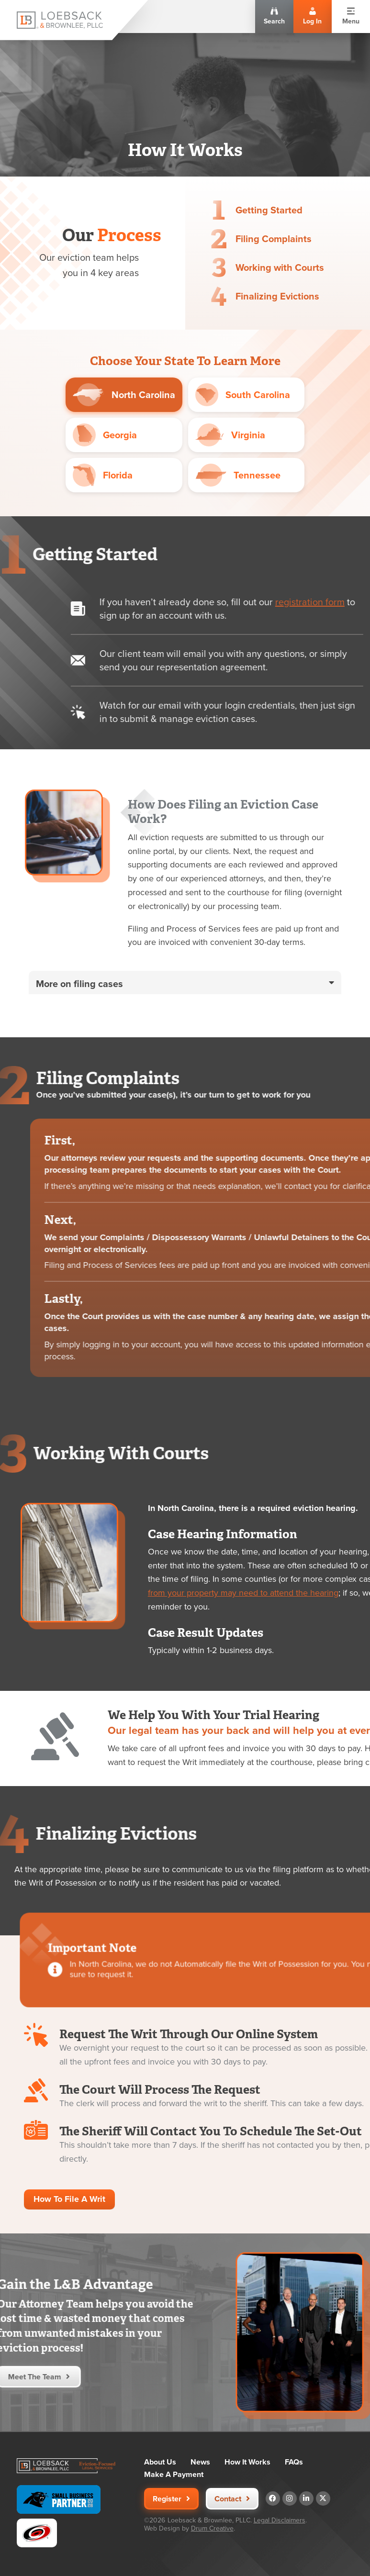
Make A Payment (173, 2474)
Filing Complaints (275, 239)
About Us (160, 2462)
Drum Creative (212, 2528)
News (200, 2462)
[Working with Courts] (224, 267)
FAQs (294, 2462)
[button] (185, 1027)
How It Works (247, 2462)
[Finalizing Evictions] (227, 296)
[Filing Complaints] (220, 238)
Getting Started (269, 210)
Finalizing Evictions (286, 296)
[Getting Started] (218, 210)
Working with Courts (285, 267)
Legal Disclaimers (279, 2520)
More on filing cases (79, 1028)
